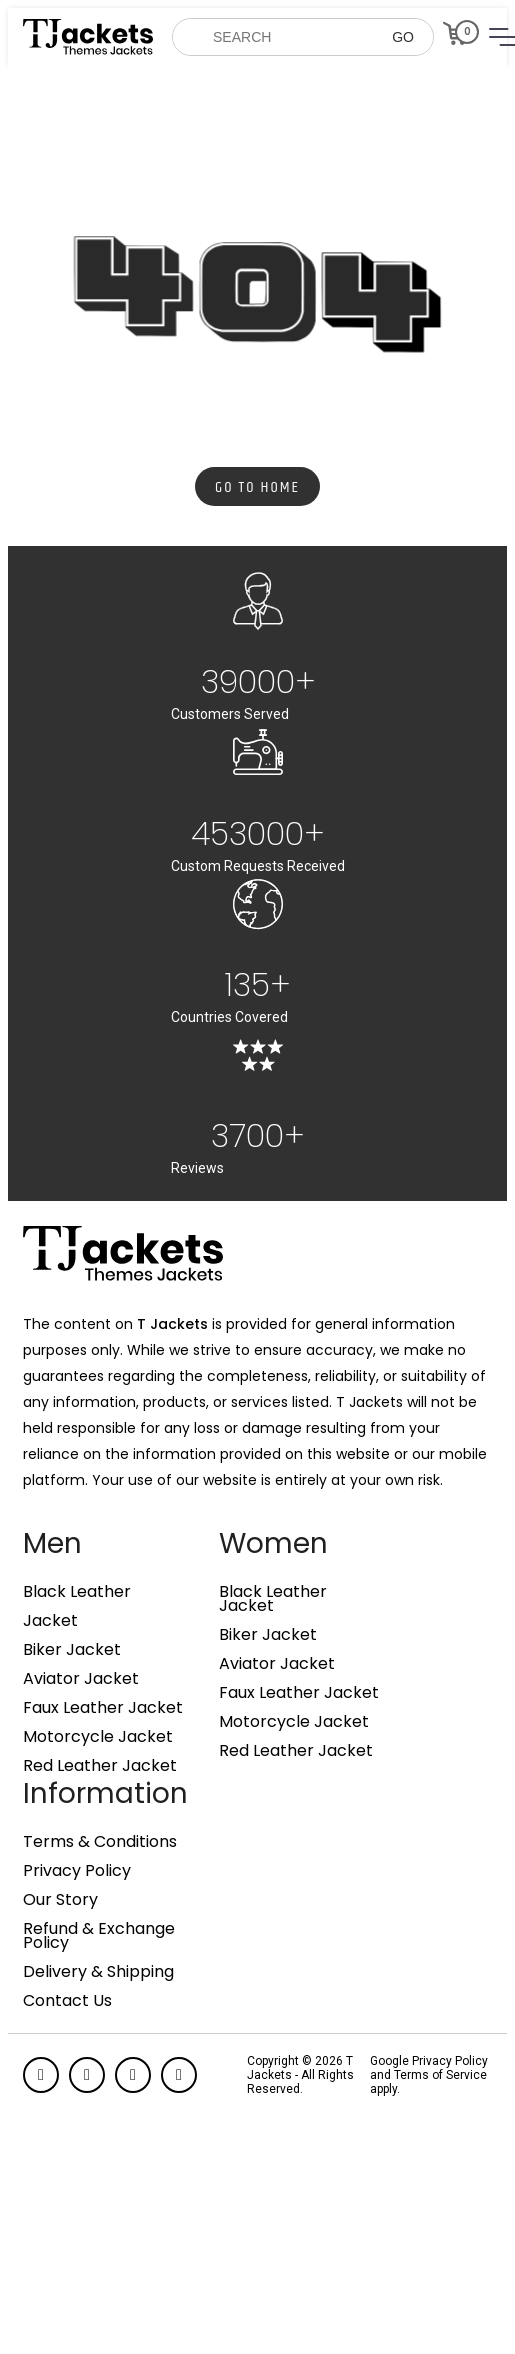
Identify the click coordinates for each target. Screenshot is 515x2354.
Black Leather (77, 1592)
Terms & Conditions (100, 1842)
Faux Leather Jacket (103, 1708)
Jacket (50, 1621)
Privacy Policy (77, 1871)
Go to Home (257, 487)
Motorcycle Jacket (98, 1737)
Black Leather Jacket (273, 1599)
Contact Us (67, 2001)
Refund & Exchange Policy (99, 1936)
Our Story (60, 1900)
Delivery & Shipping (98, 1972)
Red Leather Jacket (100, 1766)
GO (403, 37)
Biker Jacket (72, 1650)
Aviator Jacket (81, 1679)
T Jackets (172, 1324)
